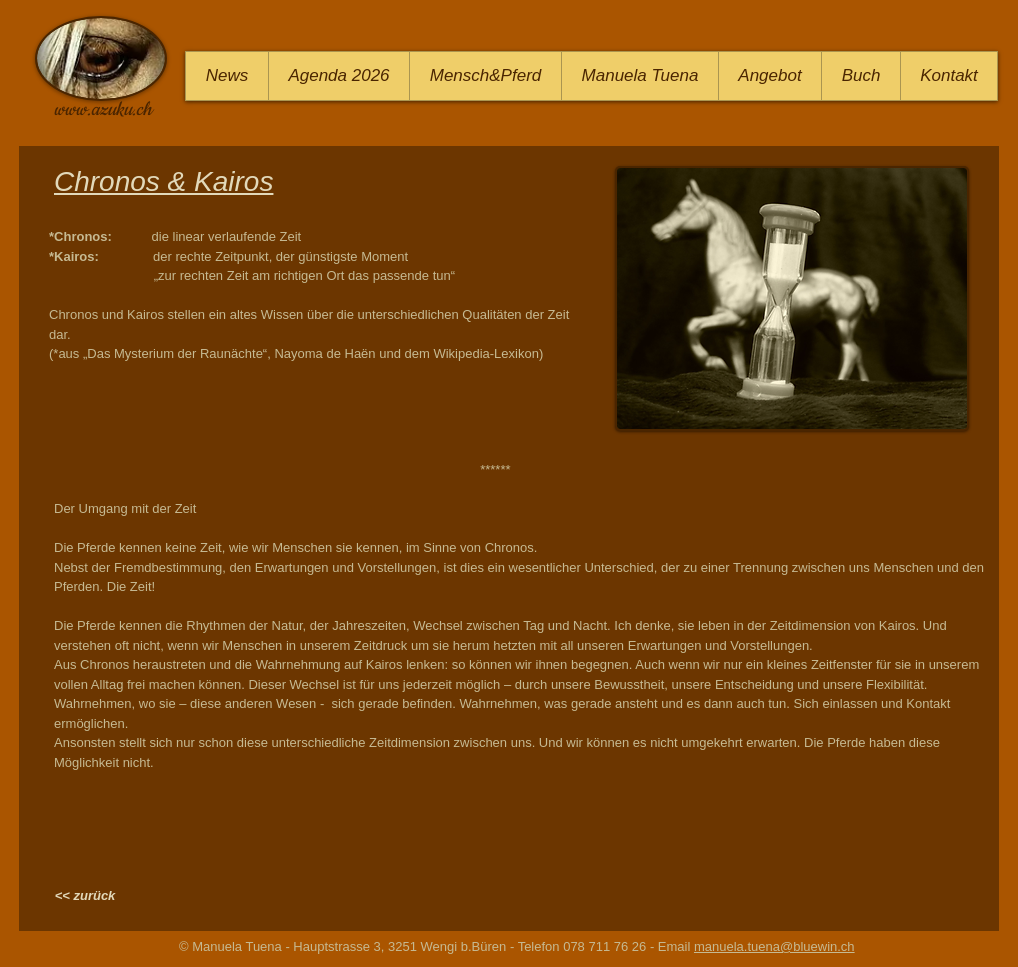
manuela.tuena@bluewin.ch (774, 946)
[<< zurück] (85, 896)
